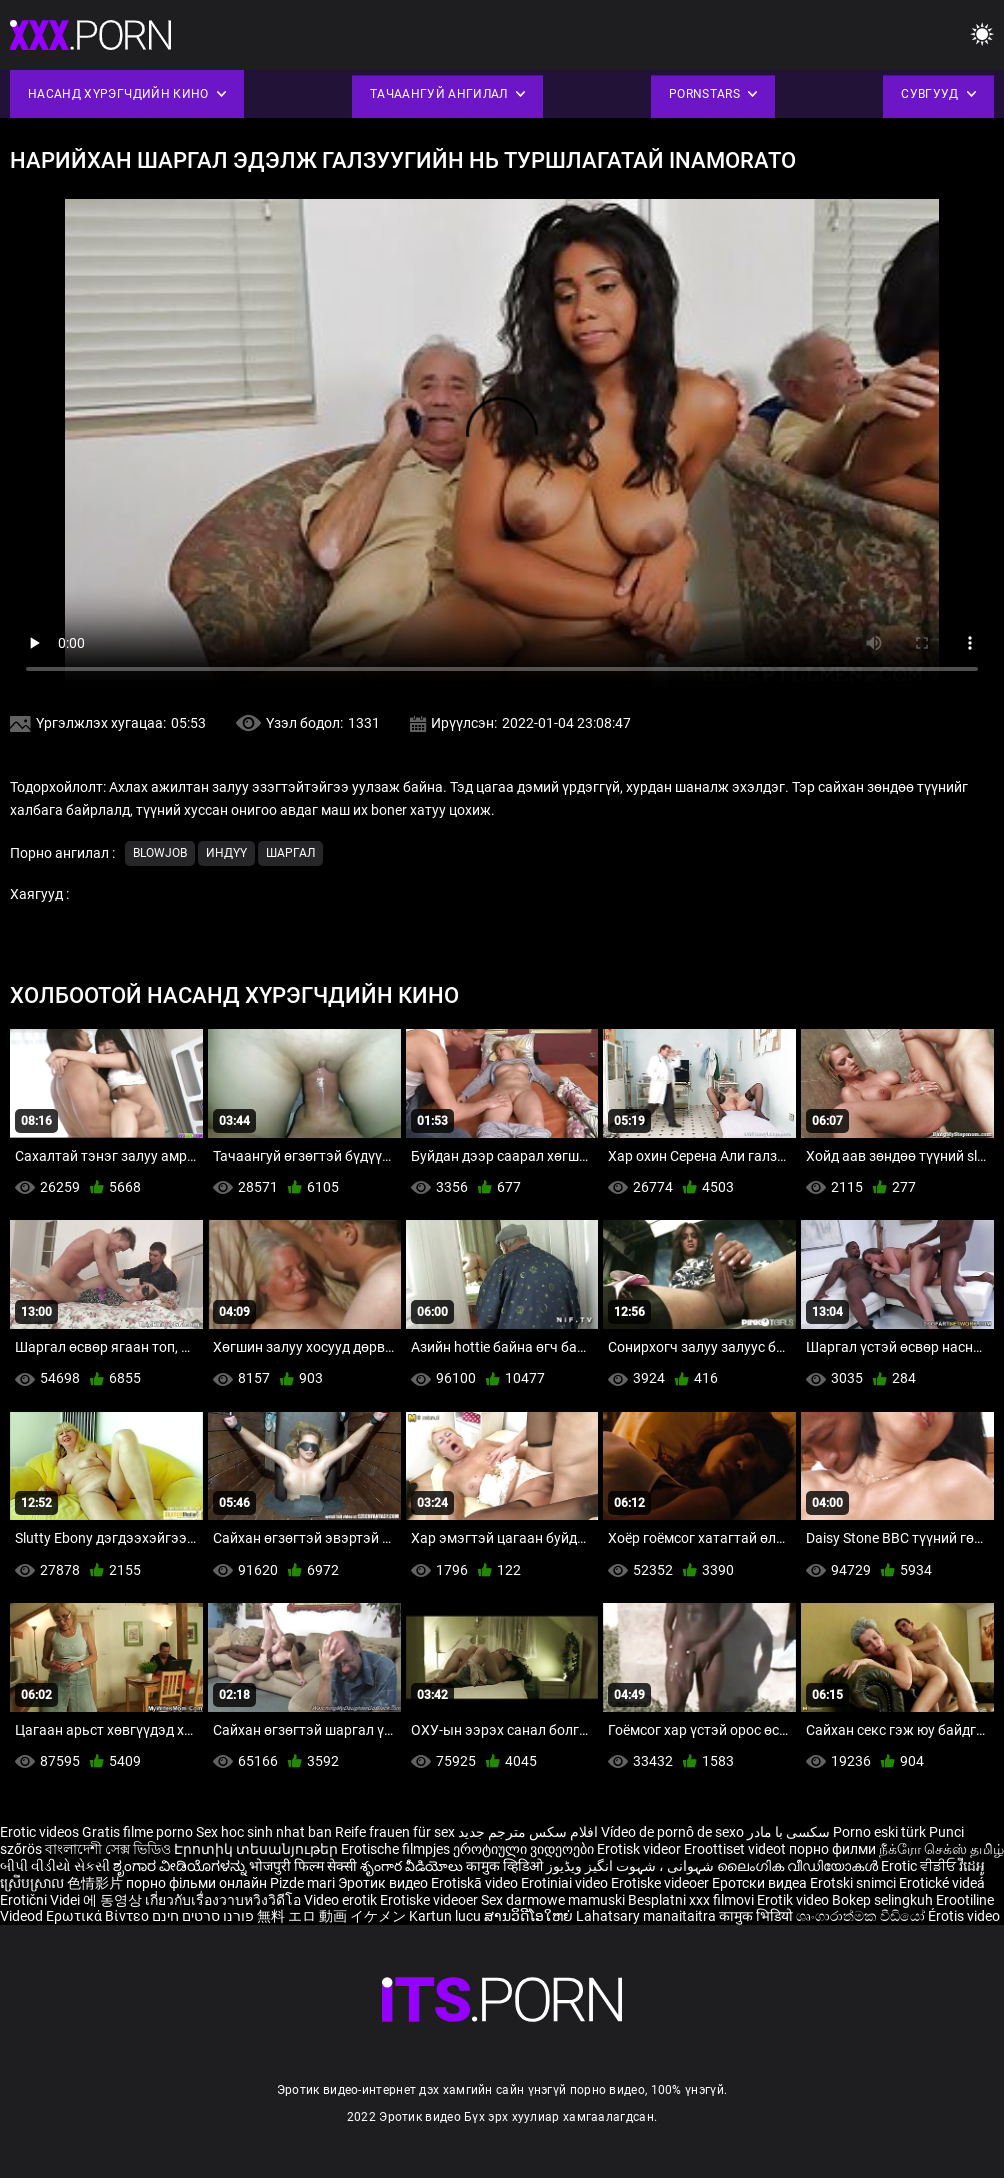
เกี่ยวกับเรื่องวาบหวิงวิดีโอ (224, 1900)
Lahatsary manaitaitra (647, 1916)
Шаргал (290, 853)
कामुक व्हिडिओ (506, 1866)
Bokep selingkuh (882, 1900)
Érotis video (964, 1916)
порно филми (832, 1849)
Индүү (226, 853)
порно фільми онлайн (196, 1883)
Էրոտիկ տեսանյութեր (257, 1849)
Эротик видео (384, 1883)
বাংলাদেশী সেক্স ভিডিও (108, 1849)
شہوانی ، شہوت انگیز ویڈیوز (631, 1866)
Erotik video (794, 1900)
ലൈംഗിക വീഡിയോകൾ (799, 1866)
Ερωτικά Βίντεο (99, 1916)
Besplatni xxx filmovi (691, 1900)
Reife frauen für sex (395, 1832)
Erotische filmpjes (395, 1849)
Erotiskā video (476, 1883)
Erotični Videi (41, 1900)
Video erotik (342, 1900)
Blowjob (160, 853)
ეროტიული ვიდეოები (525, 1849)
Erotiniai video (566, 1883)
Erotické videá (942, 1883)
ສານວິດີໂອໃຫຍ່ (530, 1916)
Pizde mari (302, 1883)
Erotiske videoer (661, 1883)
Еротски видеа (761, 1883)
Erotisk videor (640, 1849)
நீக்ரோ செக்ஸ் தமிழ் (941, 1849)
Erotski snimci (854, 1883)
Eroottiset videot (736, 1849)
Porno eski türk (879, 1832)
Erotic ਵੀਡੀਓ (920, 1866)
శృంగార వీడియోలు (413, 1866)
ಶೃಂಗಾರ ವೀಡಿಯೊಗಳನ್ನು (181, 1866)
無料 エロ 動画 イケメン (331, 1916)
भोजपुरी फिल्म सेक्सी (303, 1866)
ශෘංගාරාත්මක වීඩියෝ (862, 1916)
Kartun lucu (446, 1916)
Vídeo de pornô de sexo (672, 1832)
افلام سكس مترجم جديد (528, 1832)
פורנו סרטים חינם (203, 1916)
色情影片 (96, 1883)
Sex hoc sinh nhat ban (264, 1832)
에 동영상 (114, 1900)
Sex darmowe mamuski (553, 1900)
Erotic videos (41, 1832)
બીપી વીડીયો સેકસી (55, 1866)
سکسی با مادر (788, 1832)
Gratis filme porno (137, 1832)
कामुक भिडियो (757, 1916)
